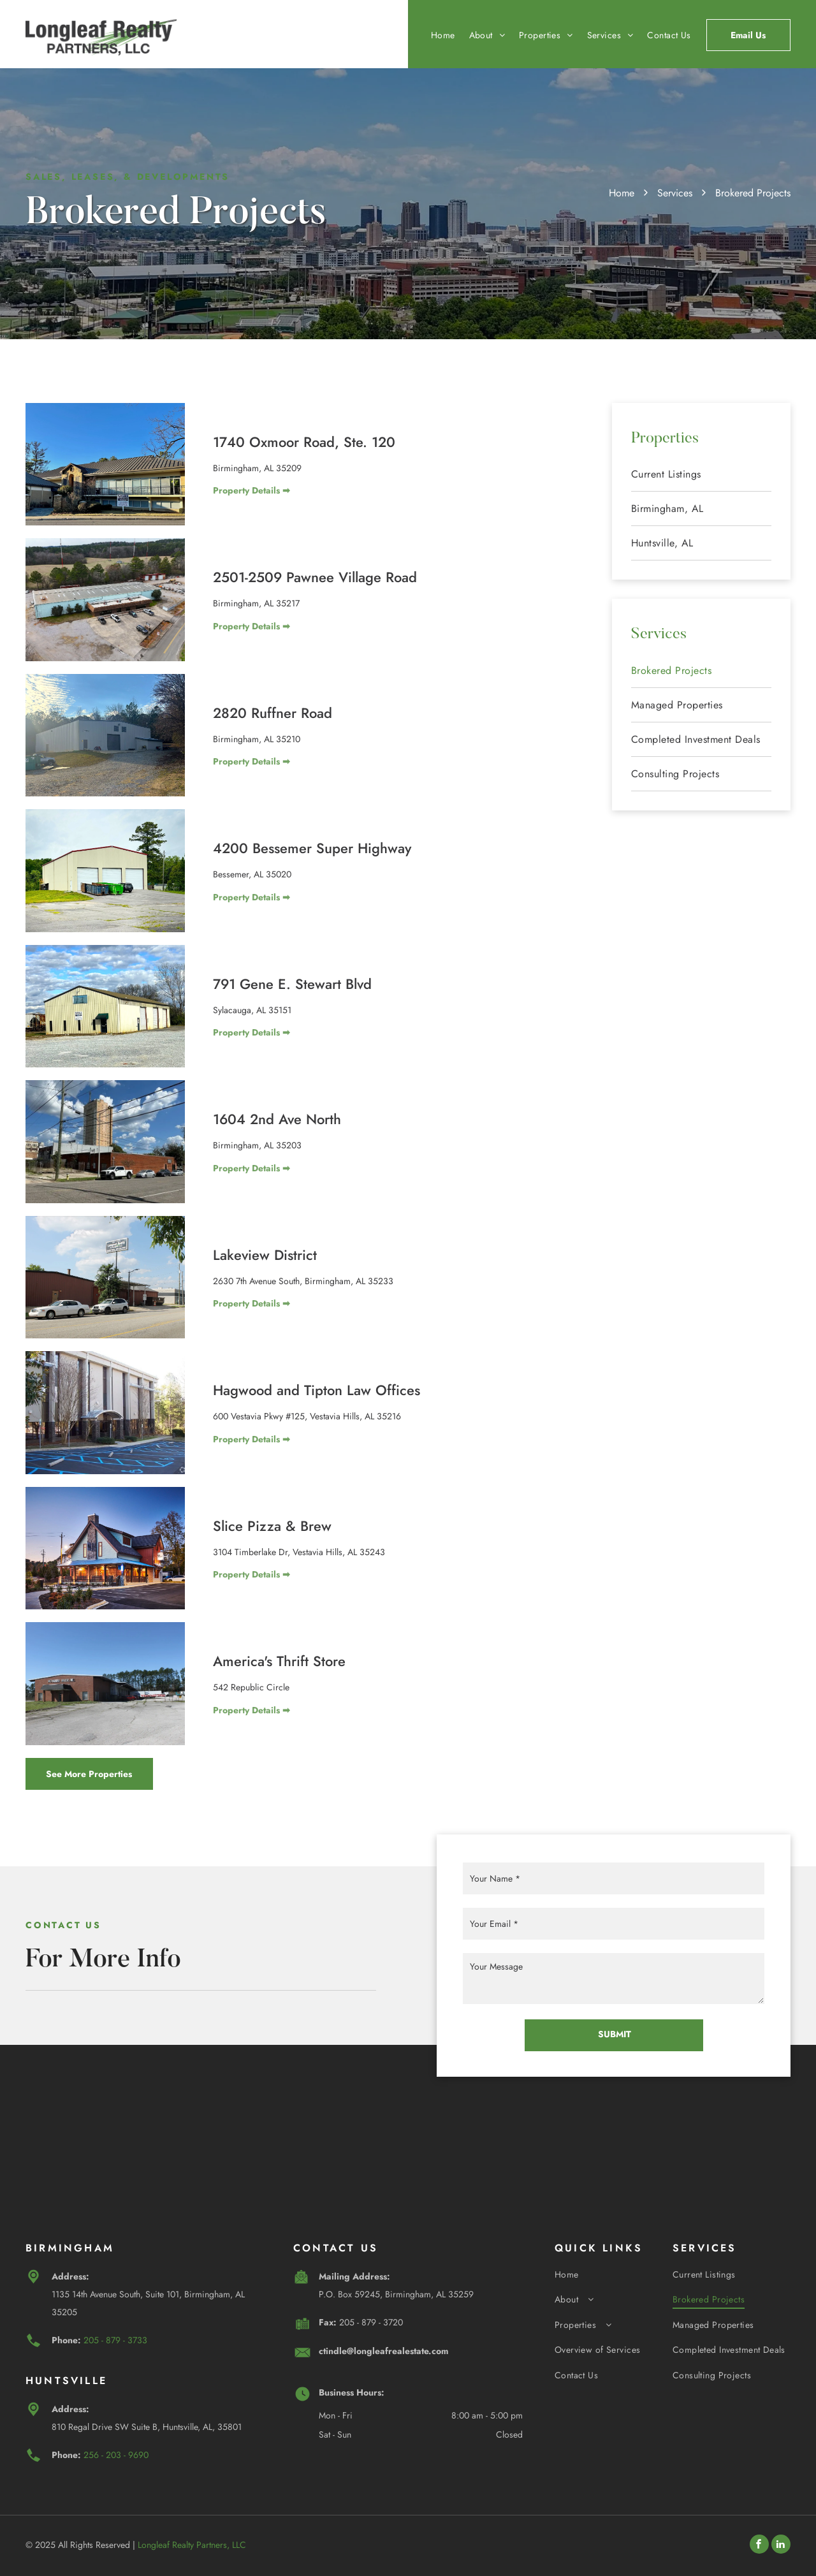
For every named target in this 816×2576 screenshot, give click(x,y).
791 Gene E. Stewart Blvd (292, 984)
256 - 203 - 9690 (116, 2454)
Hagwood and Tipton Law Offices (316, 1390)
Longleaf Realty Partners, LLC (192, 2544)
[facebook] (759, 2546)
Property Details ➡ (251, 490)
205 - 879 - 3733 (115, 2340)
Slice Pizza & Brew (272, 1526)
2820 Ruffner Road (272, 713)
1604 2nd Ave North (277, 1119)
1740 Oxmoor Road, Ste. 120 (304, 442)
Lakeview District (265, 1255)
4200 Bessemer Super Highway (312, 848)
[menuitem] (436, 35)
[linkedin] (780, 2546)
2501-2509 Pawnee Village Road (315, 577)
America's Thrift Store (279, 1661)
